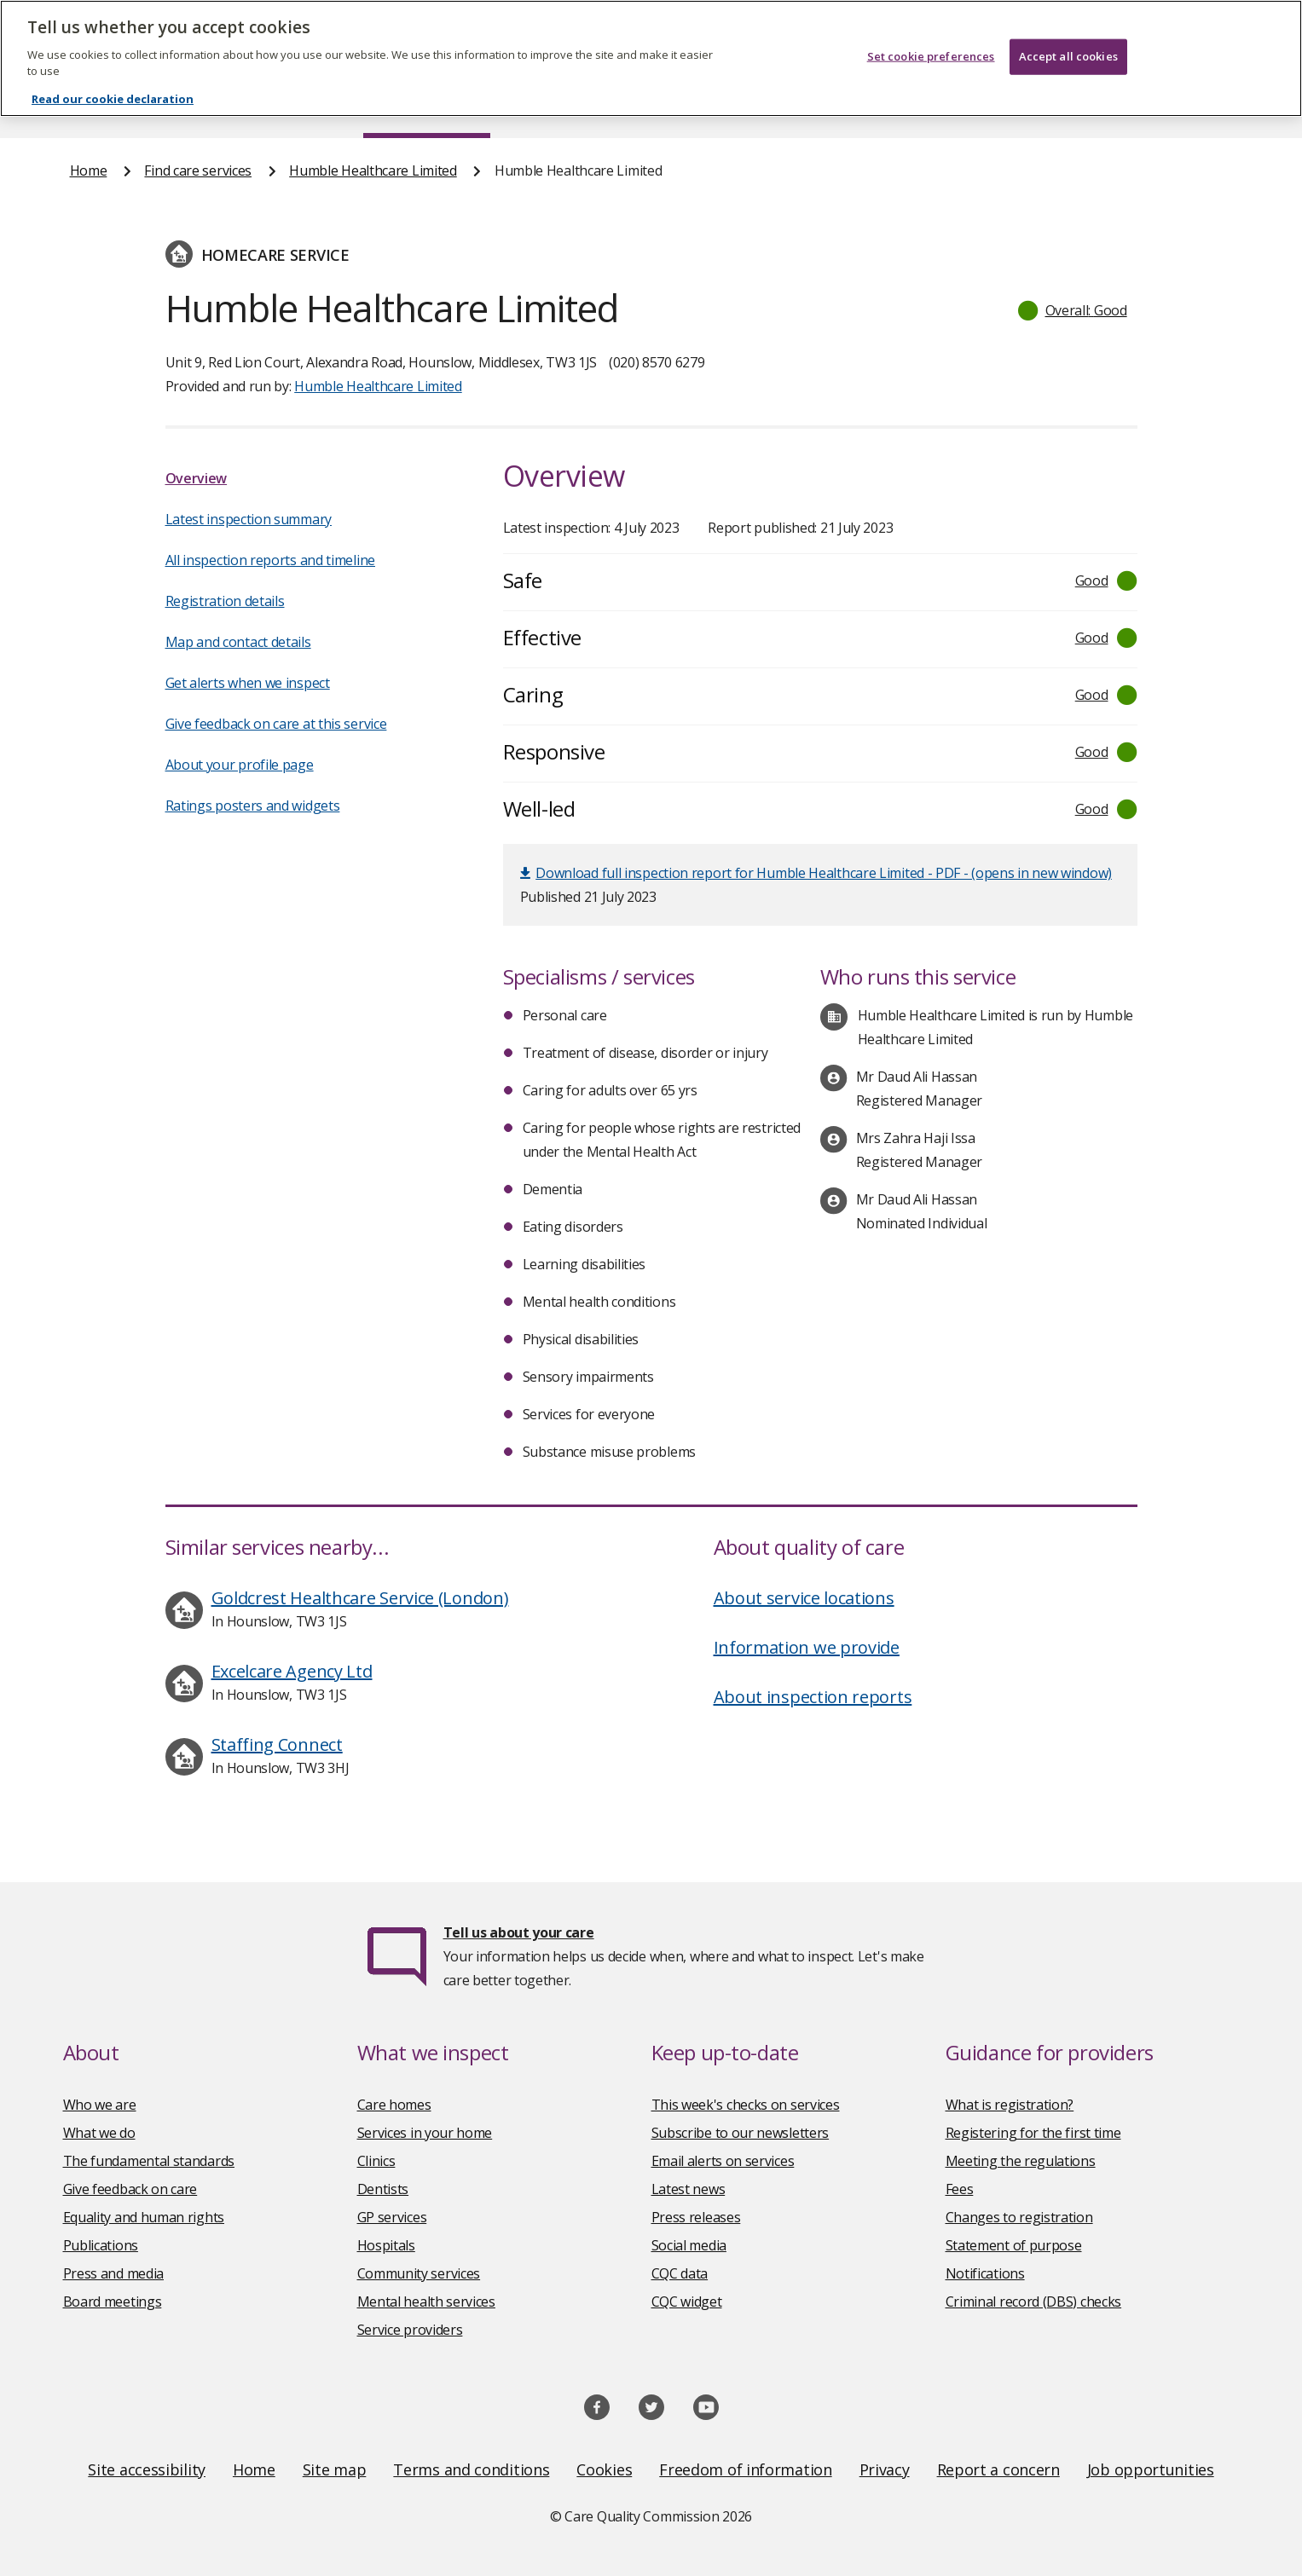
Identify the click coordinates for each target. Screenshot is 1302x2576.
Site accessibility (146, 2469)
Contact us (1197, 105)
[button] (1073, 310)
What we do (99, 2132)
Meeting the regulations (1021, 2160)
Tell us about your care (518, 1932)
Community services (419, 2273)
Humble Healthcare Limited (373, 170)
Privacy (884, 2469)
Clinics (376, 2160)
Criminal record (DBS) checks (1034, 2301)
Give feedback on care (130, 2189)
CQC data (680, 2273)
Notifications (985, 2273)
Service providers (410, 2329)
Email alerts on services (723, 2160)
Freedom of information (745, 2469)
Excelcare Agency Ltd (292, 1671)
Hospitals (386, 2245)
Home (89, 105)
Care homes (394, 2104)
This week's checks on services (745, 2104)
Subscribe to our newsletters (740, 2132)
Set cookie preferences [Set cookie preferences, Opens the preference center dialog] (931, 34)
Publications (762, 105)
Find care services (426, 105)
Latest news (688, 2189)
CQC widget (686, 2301)
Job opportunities (1150, 2469)
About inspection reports (813, 1696)
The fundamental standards (149, 2160)
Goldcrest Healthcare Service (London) (360, 1597)
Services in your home (425, 2132)
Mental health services (426, 2301)
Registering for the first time (1033, 2132)
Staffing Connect (277, 1744)
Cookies (604, 2469)
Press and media (114, 2273)
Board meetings (112, 2301)
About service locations (804, 1597)
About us (239, 105)
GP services (392, 2217)
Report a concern (998, 2469)
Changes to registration (1019, 2217)
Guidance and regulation (982, 105)
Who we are (99, 2104)
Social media (688, 2245)
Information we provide (807, 1647)
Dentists (383, 2189)
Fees (960, 2189)
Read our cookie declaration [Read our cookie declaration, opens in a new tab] (113, 76)
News (603, 105)
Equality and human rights (144, 2217)
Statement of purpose (1014, 2245)
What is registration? (1010, 2104)
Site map (335, 2469)
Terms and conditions (471, 2469)
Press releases (696, 2217)
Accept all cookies (1068, 34)
